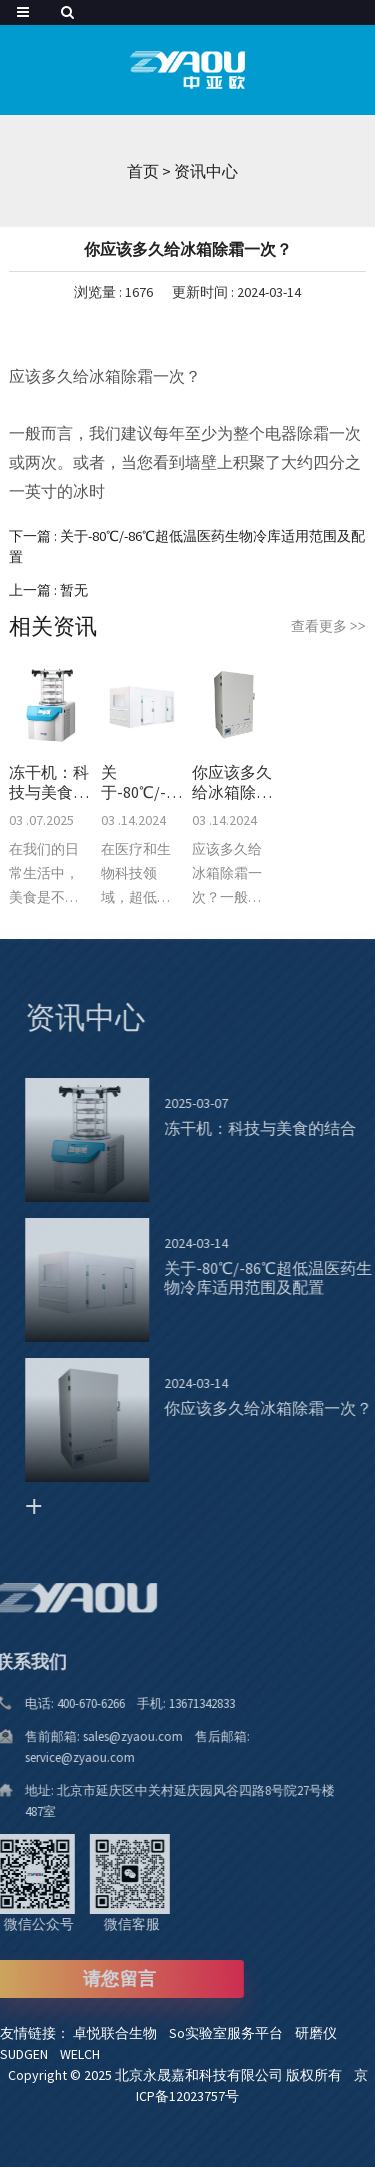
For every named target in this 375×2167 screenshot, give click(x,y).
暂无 (74, 590)
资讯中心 (206, 171)
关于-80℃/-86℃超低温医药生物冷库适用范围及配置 (142, 782)
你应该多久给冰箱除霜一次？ (232, 782)
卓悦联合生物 (121, 2033)
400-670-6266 (78, 1703)
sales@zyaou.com (120, 1736)
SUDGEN (30, 2054)
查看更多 (328, 626)
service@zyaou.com (63, 1757)
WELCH (84, 2054)
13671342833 (185, 1703)
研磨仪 (320, 2033)
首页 (143, 171)
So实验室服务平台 (232, 2033)
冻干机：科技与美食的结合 (49, 782)
